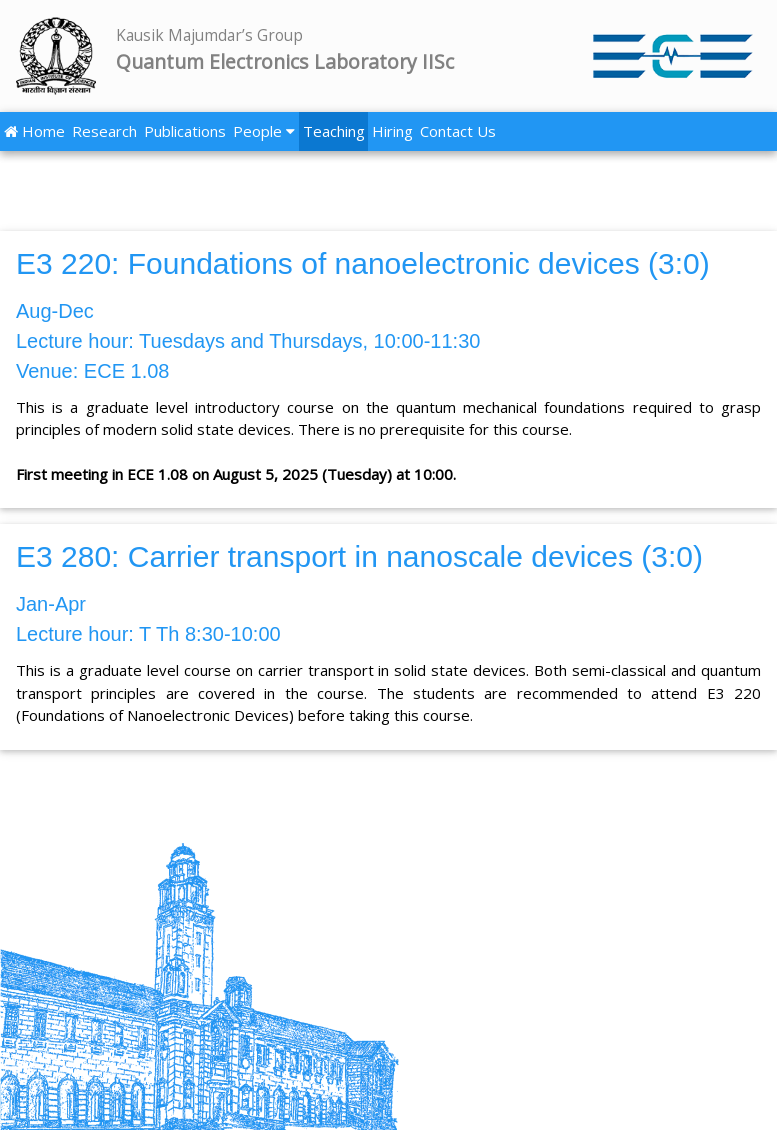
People (264, 131)
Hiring (392, 131)
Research (104, 131)
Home (34, 131)
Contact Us (458, 131)
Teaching (334, 131)
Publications (185, 131)
